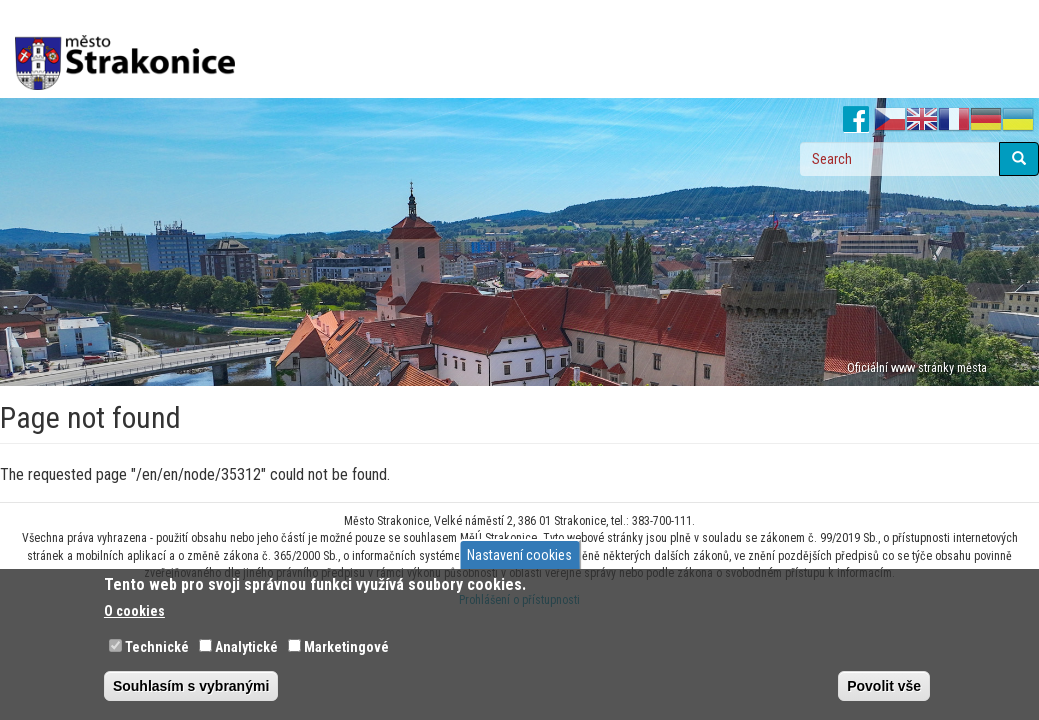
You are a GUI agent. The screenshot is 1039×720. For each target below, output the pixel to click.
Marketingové (346, 647)
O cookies (134, 611)
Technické (157, 647)
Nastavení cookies (519, 555)
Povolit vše (884, 686)
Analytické (246, 647)
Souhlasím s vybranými (191, 686)
